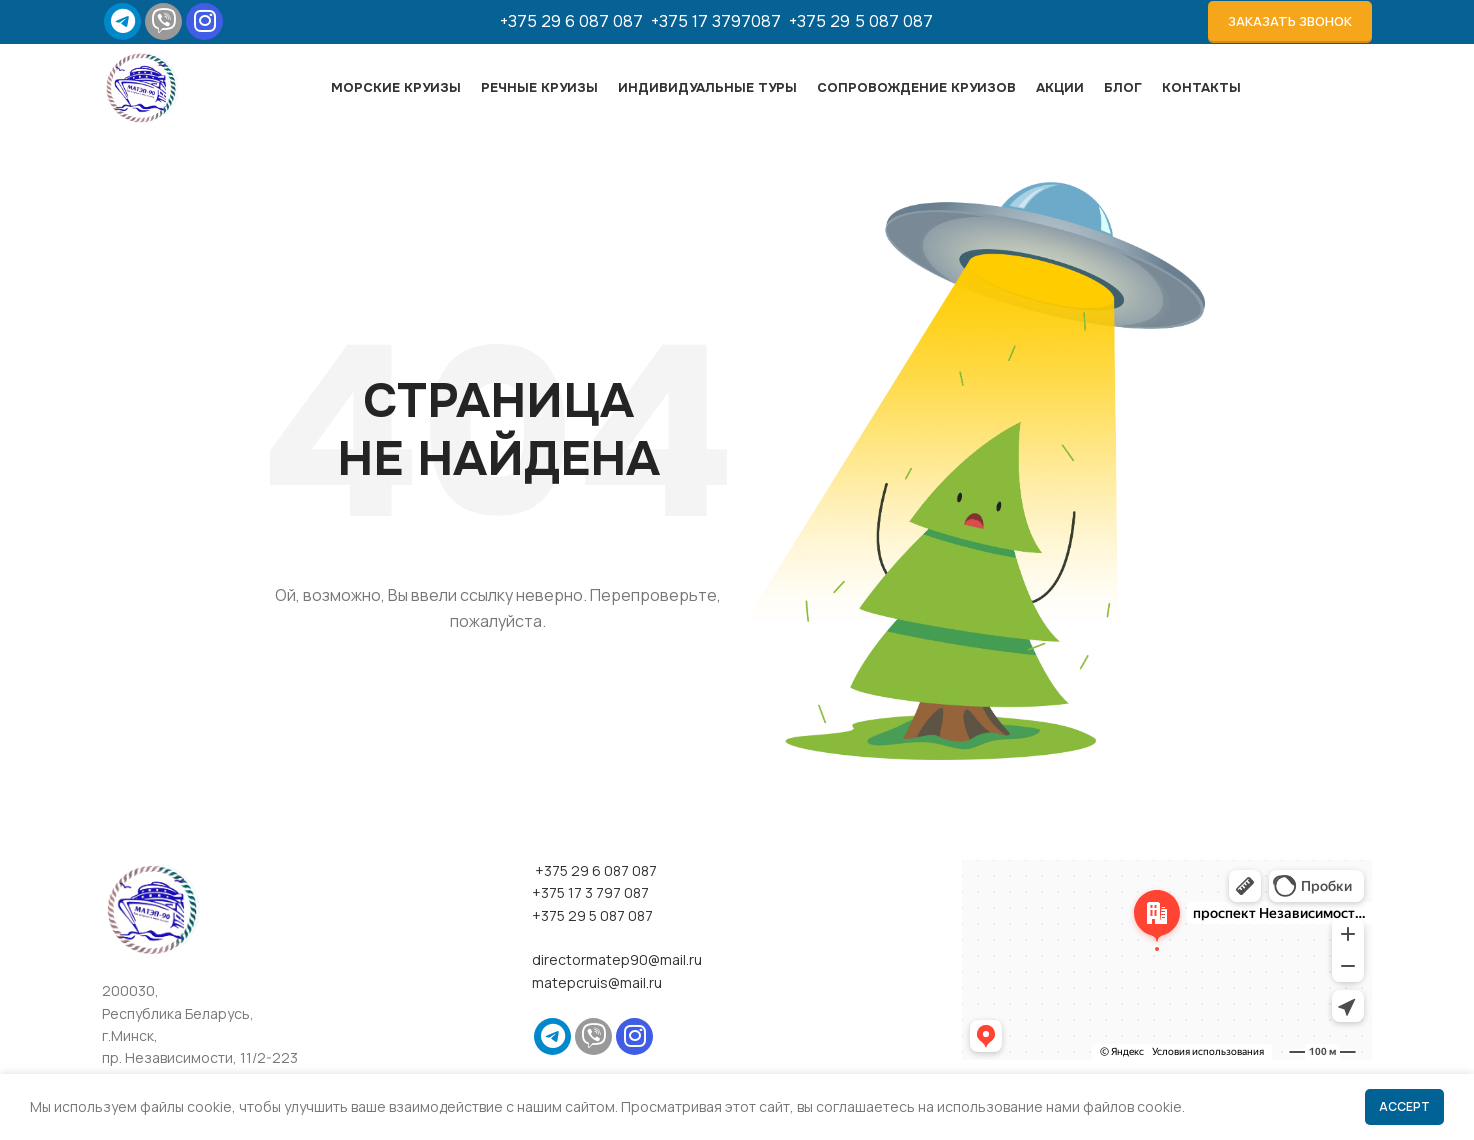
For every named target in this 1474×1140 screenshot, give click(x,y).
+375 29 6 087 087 (575, 25)
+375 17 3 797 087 (590, 932)
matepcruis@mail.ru (597, 1022)
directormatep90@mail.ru (617, 1000)
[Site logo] (157, 110)
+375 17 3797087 (720, 25)
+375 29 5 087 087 (861, 25)
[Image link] (152, 948)
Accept (1404, 1106)
